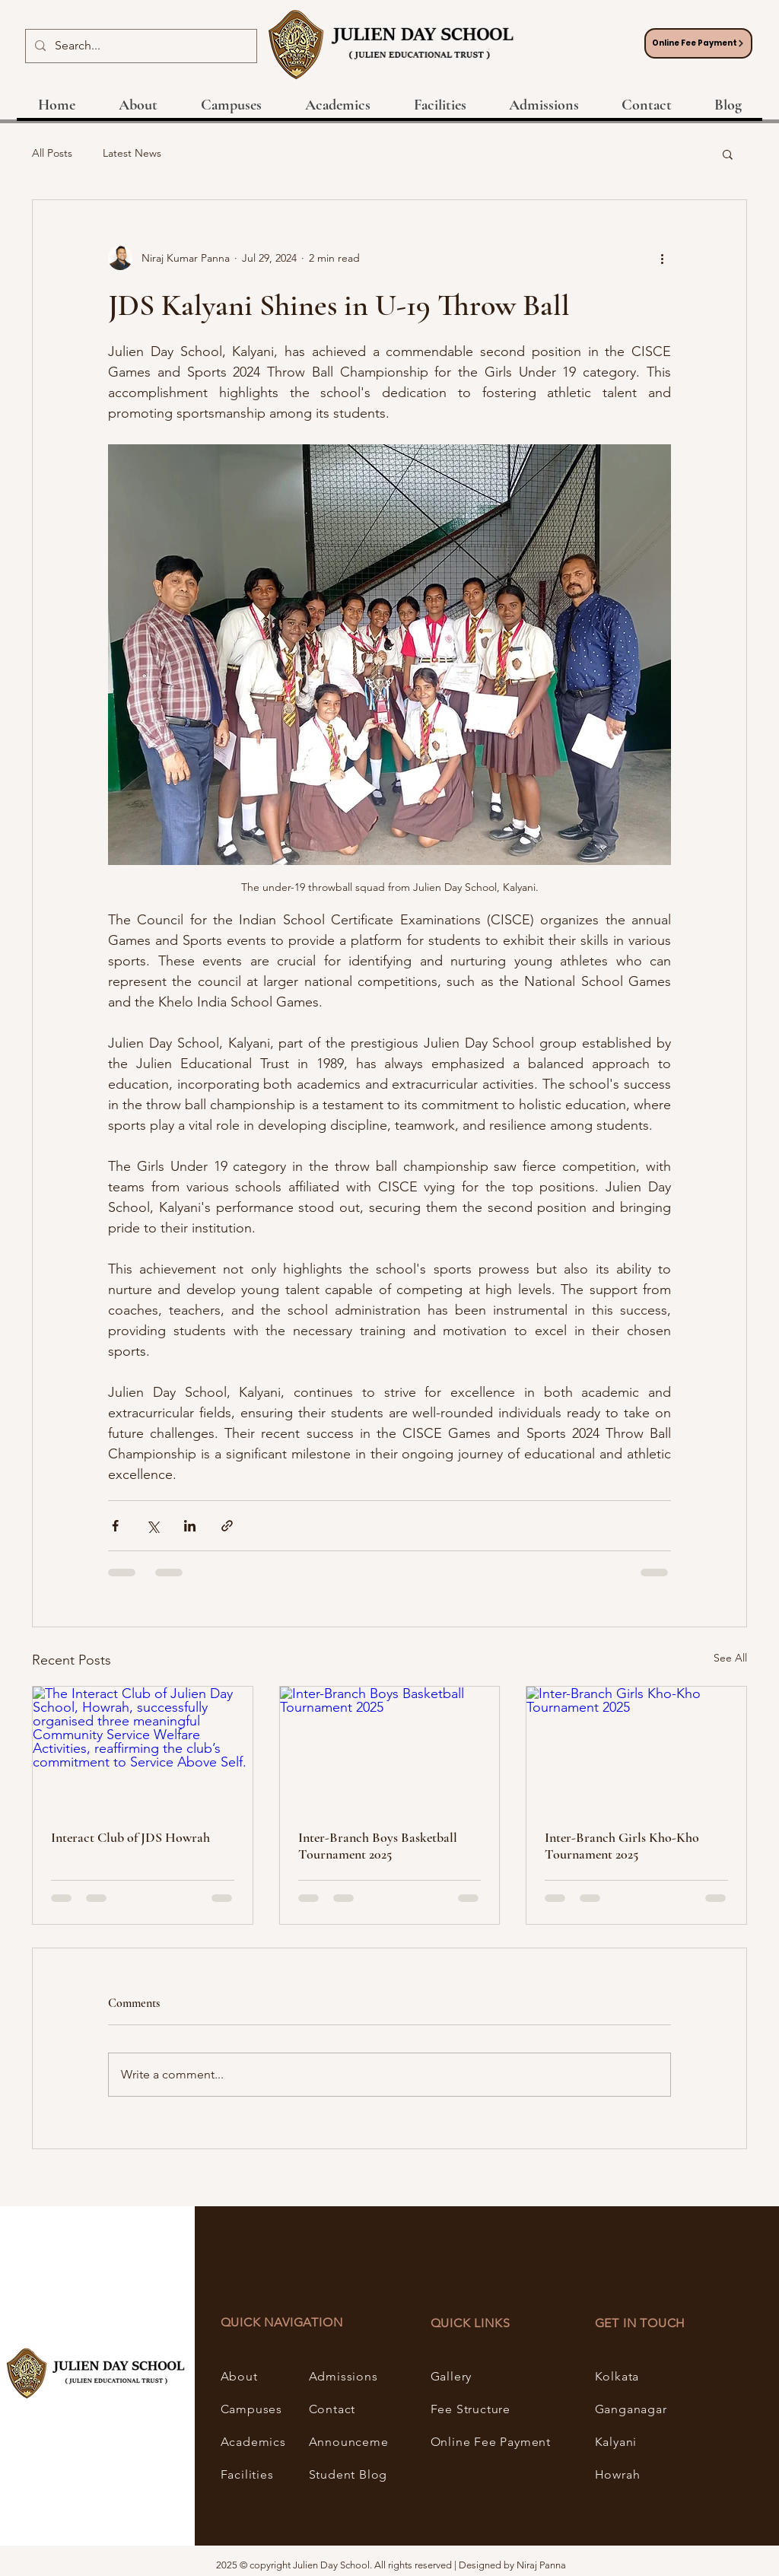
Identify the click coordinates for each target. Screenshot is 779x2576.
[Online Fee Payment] (698, 43)
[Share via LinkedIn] (190, 1526)
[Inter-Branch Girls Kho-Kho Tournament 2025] (636, 1748)
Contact (332, 2409)
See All (730, 1658)
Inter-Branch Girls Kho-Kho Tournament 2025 (622, 1845)
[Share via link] (227, 1526)
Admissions (343, 2376)
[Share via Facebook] (115, 1526)
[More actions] (662, 258)
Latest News (132, 153)
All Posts (52, 153)
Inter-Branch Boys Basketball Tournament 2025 (377, 1845)
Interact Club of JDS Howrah (130, 1837)
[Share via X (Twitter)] (152, 1526)
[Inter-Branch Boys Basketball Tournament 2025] (390, 1748)
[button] (727, 154)
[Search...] (139, 46)
